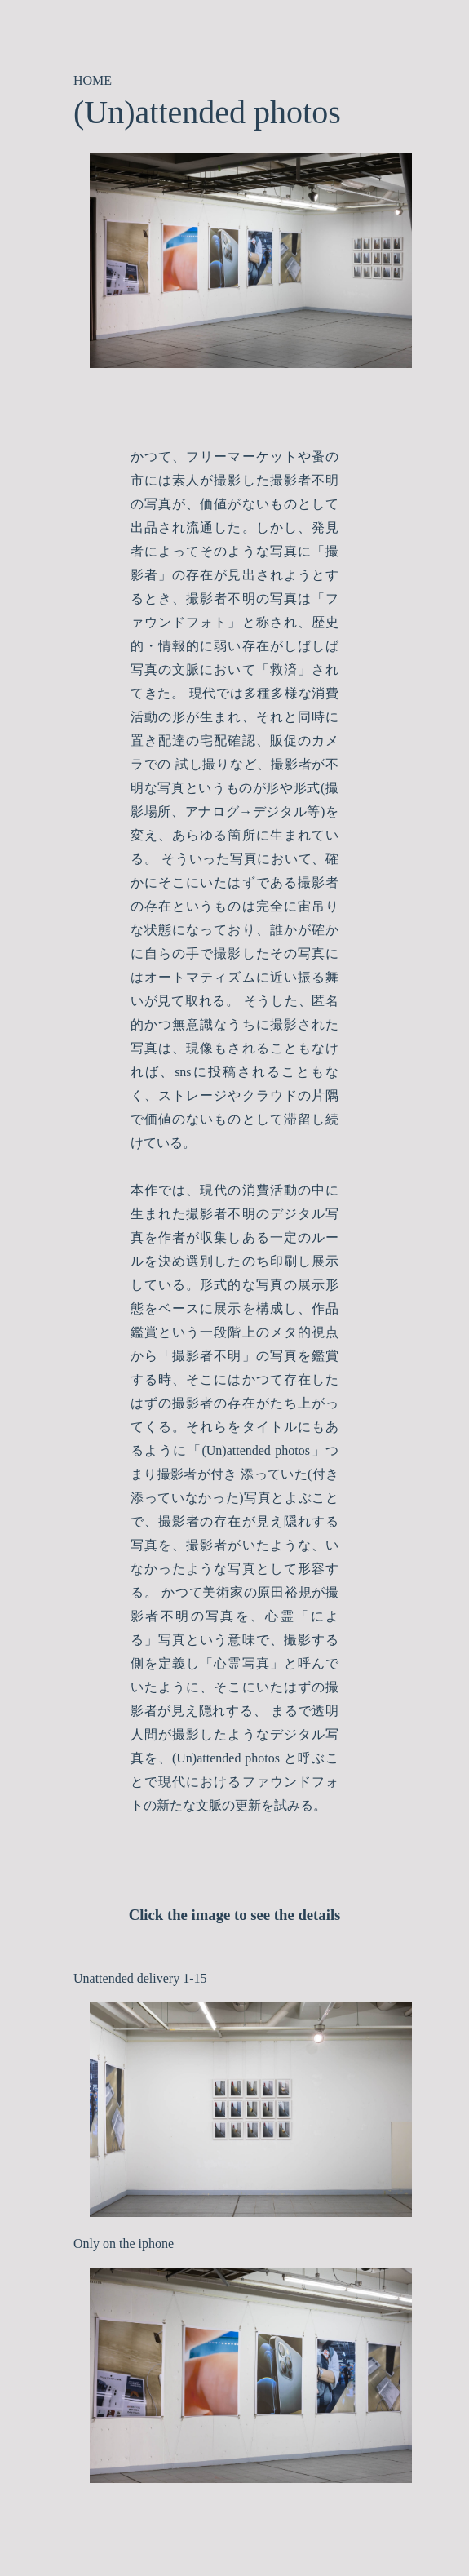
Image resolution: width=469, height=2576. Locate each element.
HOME (92, 80)
